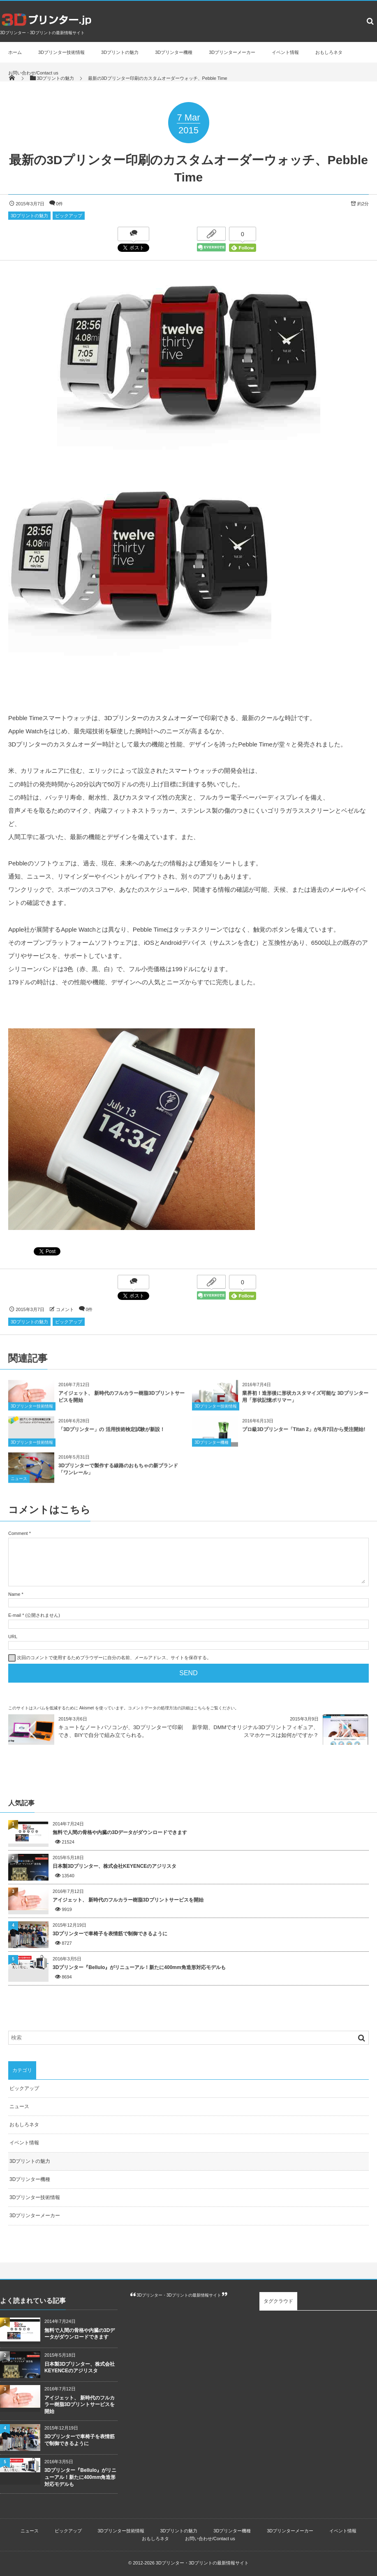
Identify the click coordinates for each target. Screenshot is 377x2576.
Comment (18, 1533)
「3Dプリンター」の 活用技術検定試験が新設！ (111, 1437)
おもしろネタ (328, 52)
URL (12, 1636)
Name (14, 1594)
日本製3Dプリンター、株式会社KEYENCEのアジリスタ (114, 1866)
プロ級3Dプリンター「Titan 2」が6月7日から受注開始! (303, 1437)
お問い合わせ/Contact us (33, 72)
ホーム (15, 52)
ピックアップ (68, 215)
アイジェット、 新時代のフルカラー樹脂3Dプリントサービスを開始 (128, 1900)
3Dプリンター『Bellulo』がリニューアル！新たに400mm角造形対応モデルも (139, 1967)
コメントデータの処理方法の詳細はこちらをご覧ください (181, 1708)
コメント (65, 1309)
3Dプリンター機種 (173, 52)
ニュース (19, 1486)
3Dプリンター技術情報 (61, 52)
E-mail (14, 1615)
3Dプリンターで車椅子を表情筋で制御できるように (110, 1934)
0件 (59, 203)
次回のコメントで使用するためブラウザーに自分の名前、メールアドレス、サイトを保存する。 (114, 1657)
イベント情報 (285, 52)
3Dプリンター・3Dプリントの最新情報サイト (178, 2295)
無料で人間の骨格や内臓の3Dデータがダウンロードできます (120, 1832)
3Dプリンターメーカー (232, 52)
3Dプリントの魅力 (120, 52)
